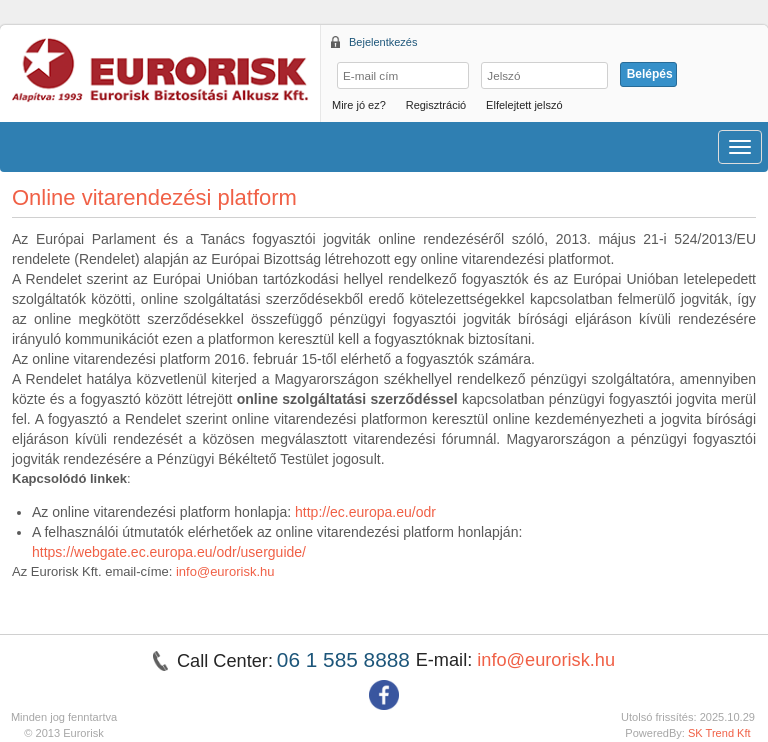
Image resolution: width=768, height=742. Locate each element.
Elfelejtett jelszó (524, 105)
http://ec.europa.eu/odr (365, 512)
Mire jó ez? (359, 105)
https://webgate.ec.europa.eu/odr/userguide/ (169, 552)
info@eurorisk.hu (225, 571)
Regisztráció (436, 105)
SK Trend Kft (719, 733)
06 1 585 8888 (346, 659)
